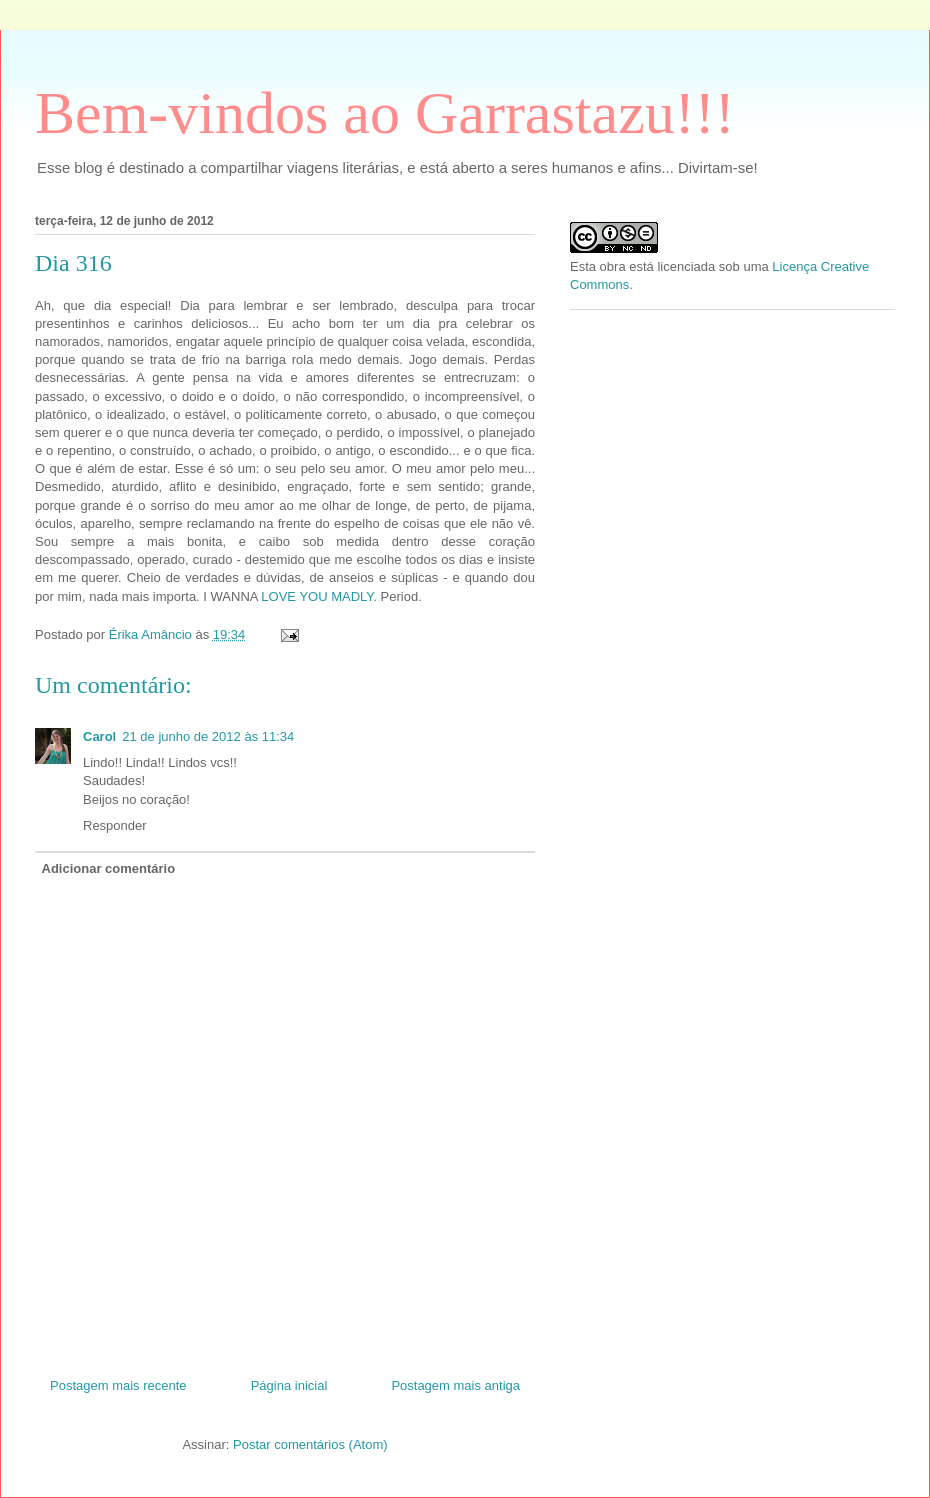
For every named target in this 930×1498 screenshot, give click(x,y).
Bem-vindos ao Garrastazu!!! (385, 113)
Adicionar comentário (109, 868)
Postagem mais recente (118, 1385)
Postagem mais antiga (455, 1385)
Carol (99, 736)
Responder (115, 825)
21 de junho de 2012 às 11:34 (208, 736)
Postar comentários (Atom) (310, 1444)
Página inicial (289, 1385)
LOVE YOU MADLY (317, 596)
